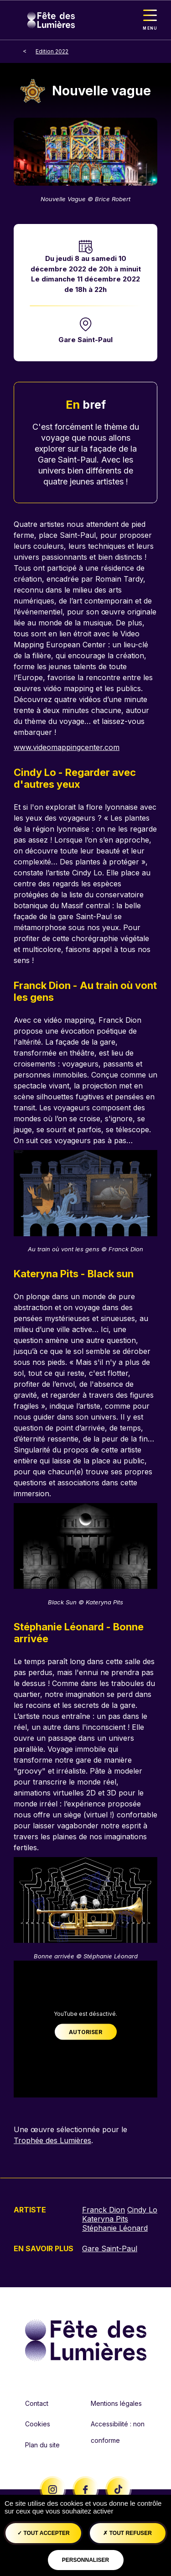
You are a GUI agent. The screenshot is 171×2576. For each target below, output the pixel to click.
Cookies (37, 2424)
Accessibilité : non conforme (118, 2432)
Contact (36, 2403)
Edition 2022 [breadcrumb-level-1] (52, 51)
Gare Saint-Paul (85, 339)
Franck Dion (103, 2209)
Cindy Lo (142, 2209)
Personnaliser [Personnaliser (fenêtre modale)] (85, 2560)
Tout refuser (127, 2533)
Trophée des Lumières (52, 2140)
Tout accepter (43, 2533)
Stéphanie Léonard (115, 2228)
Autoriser (85, 2032)
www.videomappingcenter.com (66, 747)
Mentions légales (116, 2403)
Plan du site (42, 2445)
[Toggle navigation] (150, 20)
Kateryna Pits (105, 2218)
